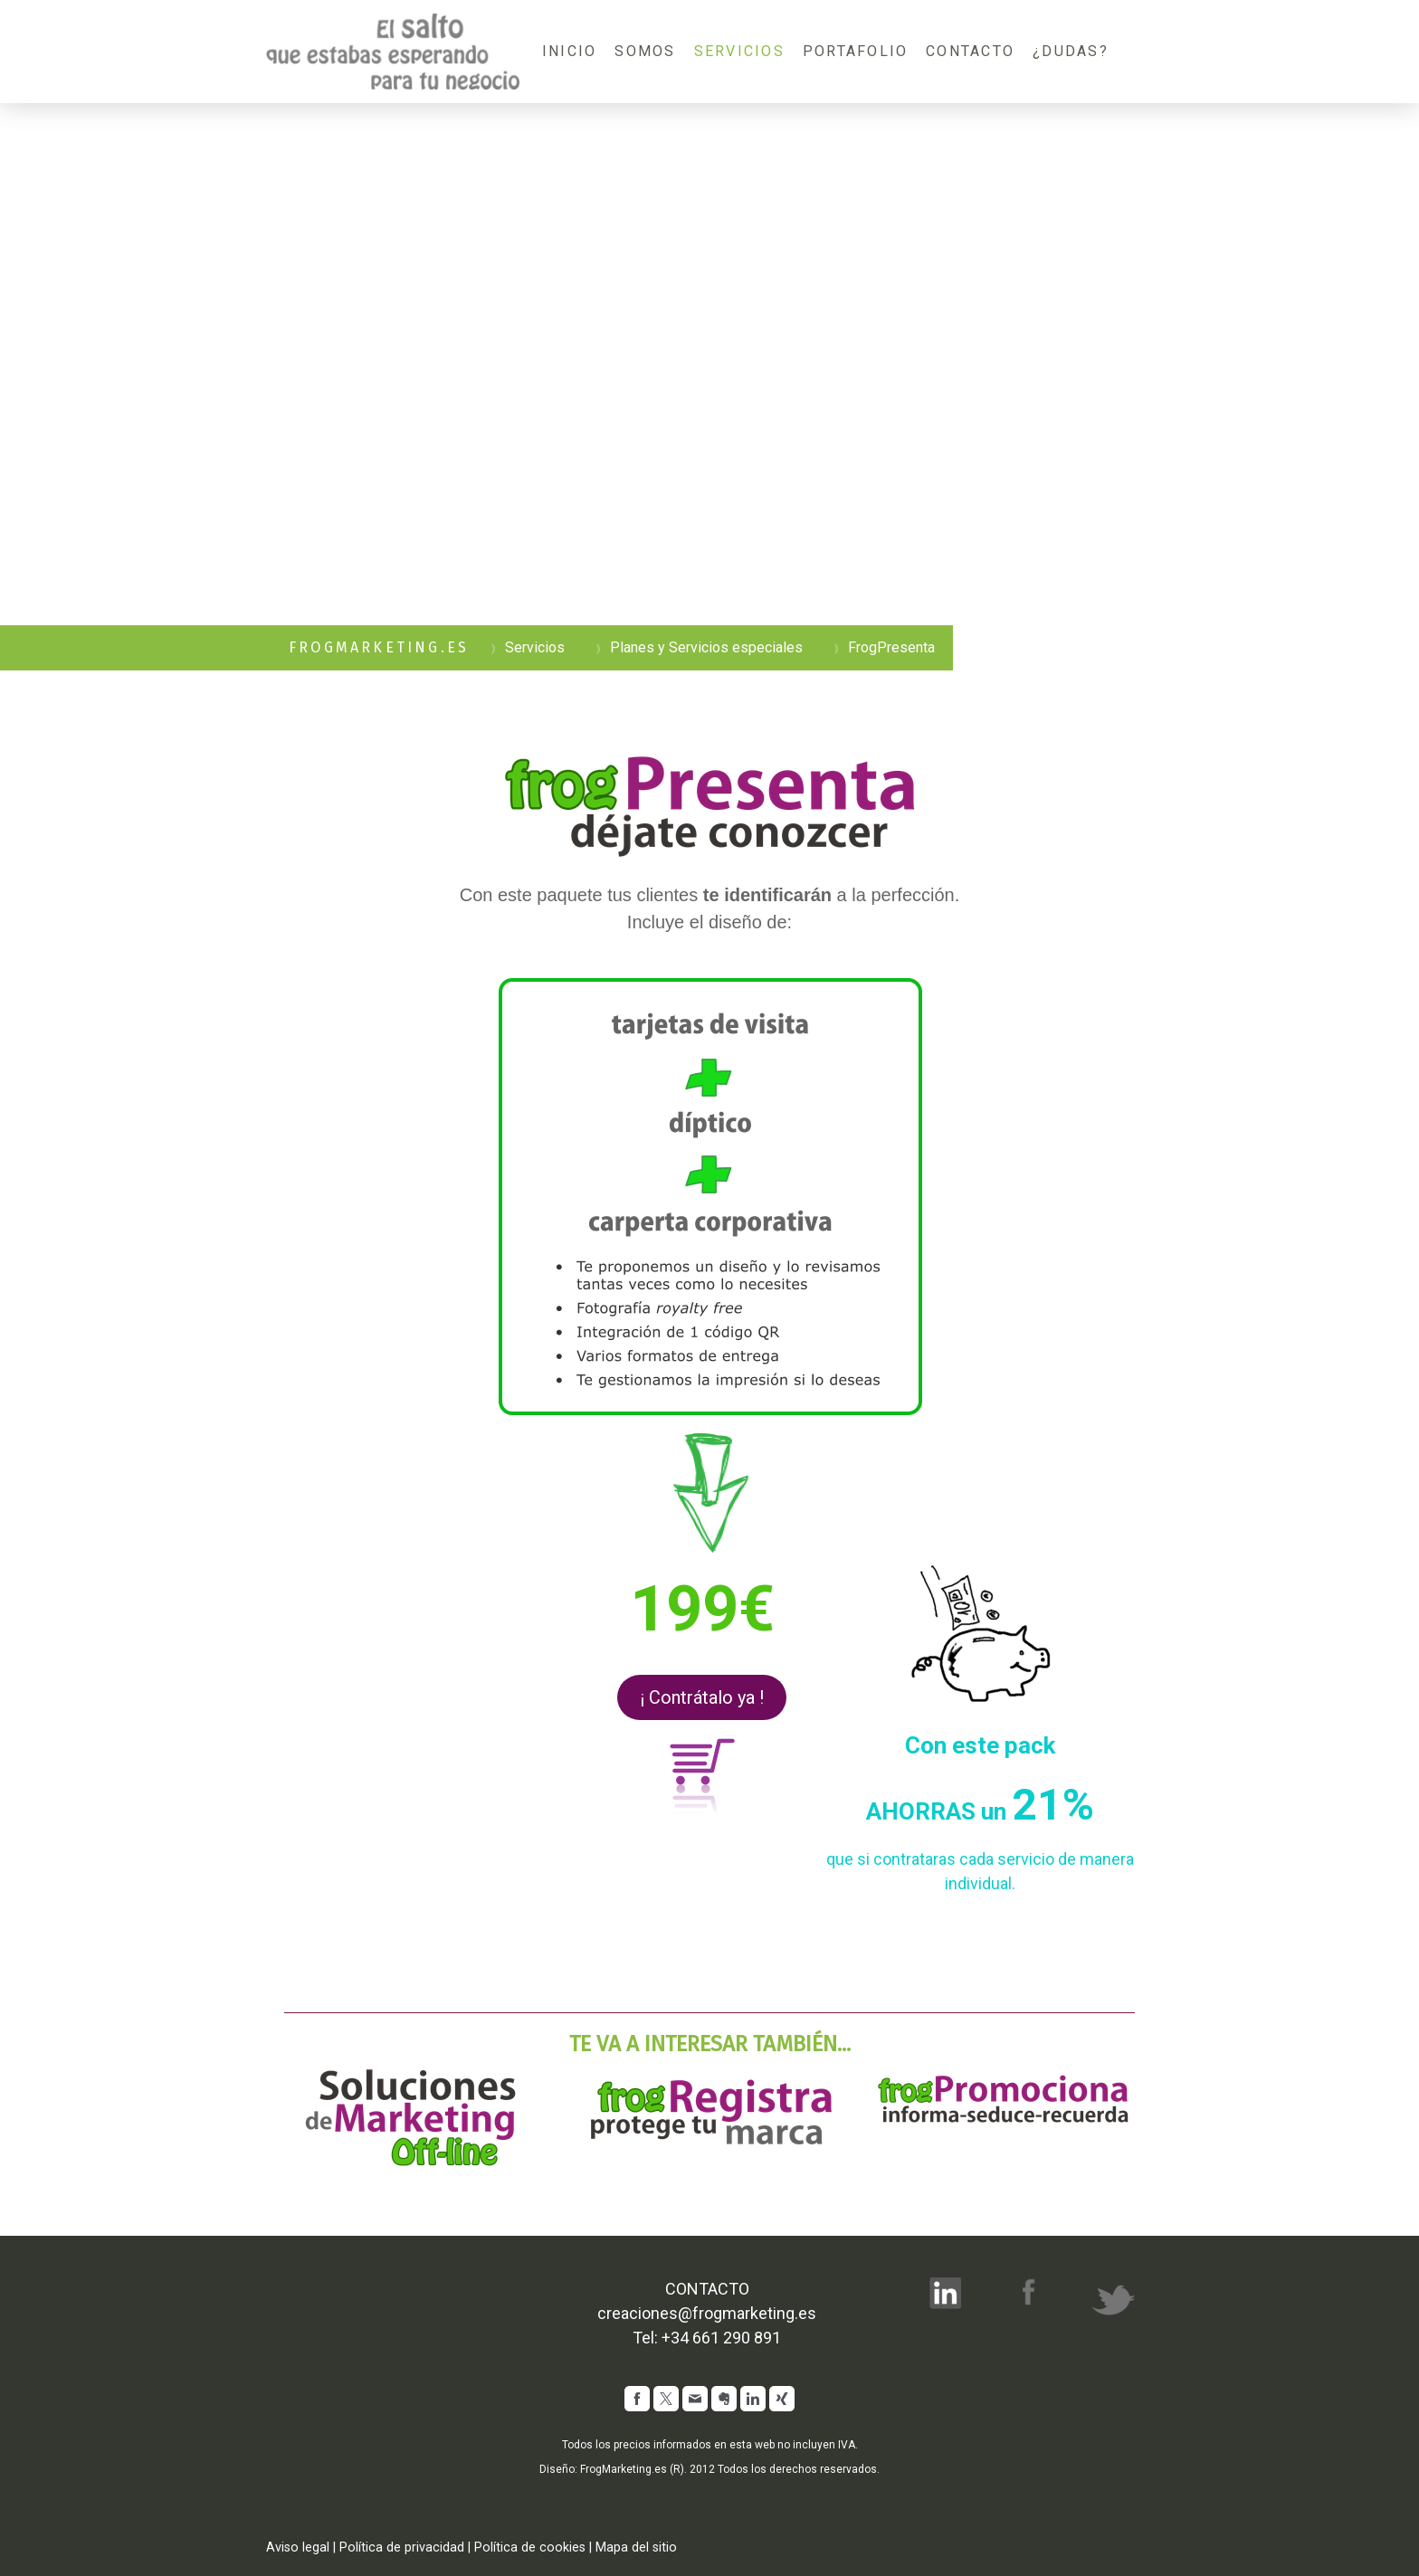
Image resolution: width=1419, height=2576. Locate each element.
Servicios (739, 51)
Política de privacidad (401, 2547)
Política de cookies (530, 2547)
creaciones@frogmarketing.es (706, 2313)
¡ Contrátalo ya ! (702, 1697)
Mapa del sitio (636, 2547)
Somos (644, 51)
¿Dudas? (1071, 51)
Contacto (970, 51)
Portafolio (855, 51)
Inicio (569, 51)
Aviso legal (297, 2547)
